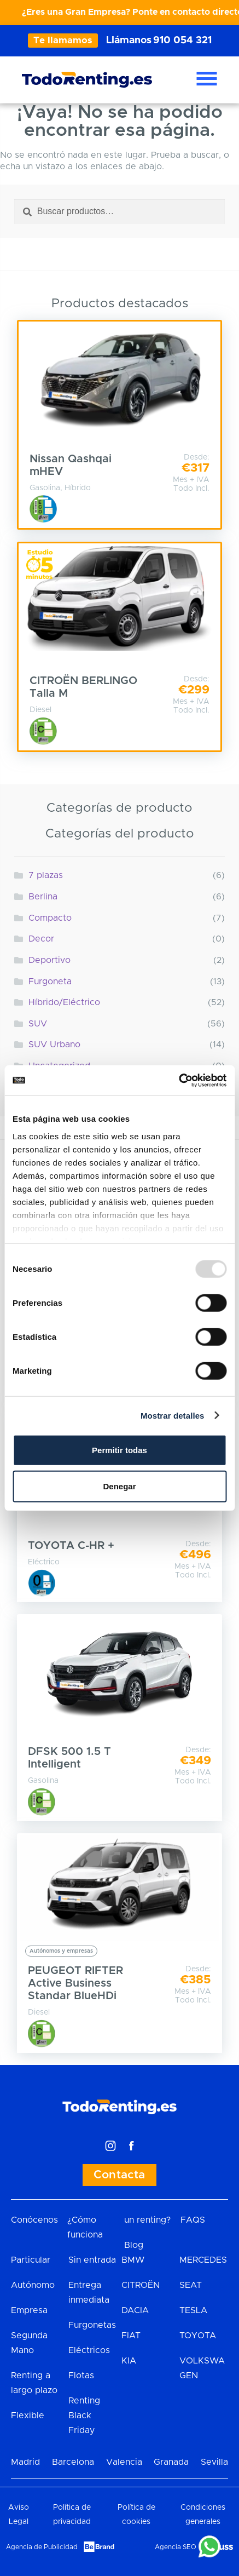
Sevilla (214, 2462)
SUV (37, 1023)
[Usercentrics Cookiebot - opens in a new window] (178, 1080)
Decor (41, 938)
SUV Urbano (54, 1044)
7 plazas (45, 875)
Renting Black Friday (84, 2415)
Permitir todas (119, 1450)
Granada (171, 2462)
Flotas (81, 2375)
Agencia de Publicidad (42, 2547)
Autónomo (33, 2285)
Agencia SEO (175, 2547)
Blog (133, 2245)
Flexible (27, 2415)
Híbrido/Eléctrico (64, 1002)
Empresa (29, 2310)
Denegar (119, 1486)
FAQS (192, 2220)
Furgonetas (92, 2325)
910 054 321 (182, 40)
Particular (30, 2260)
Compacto (50, 918)
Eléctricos (89, 2350)
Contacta (119, 2175)
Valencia (124, 2462)
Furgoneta (50, 981)
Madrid (25, 2462)
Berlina (42, 896)
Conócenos (34, 2220)
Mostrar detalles (173, 1415)
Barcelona (73, 2462)
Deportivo (49, 960)
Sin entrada (92, 2260)
